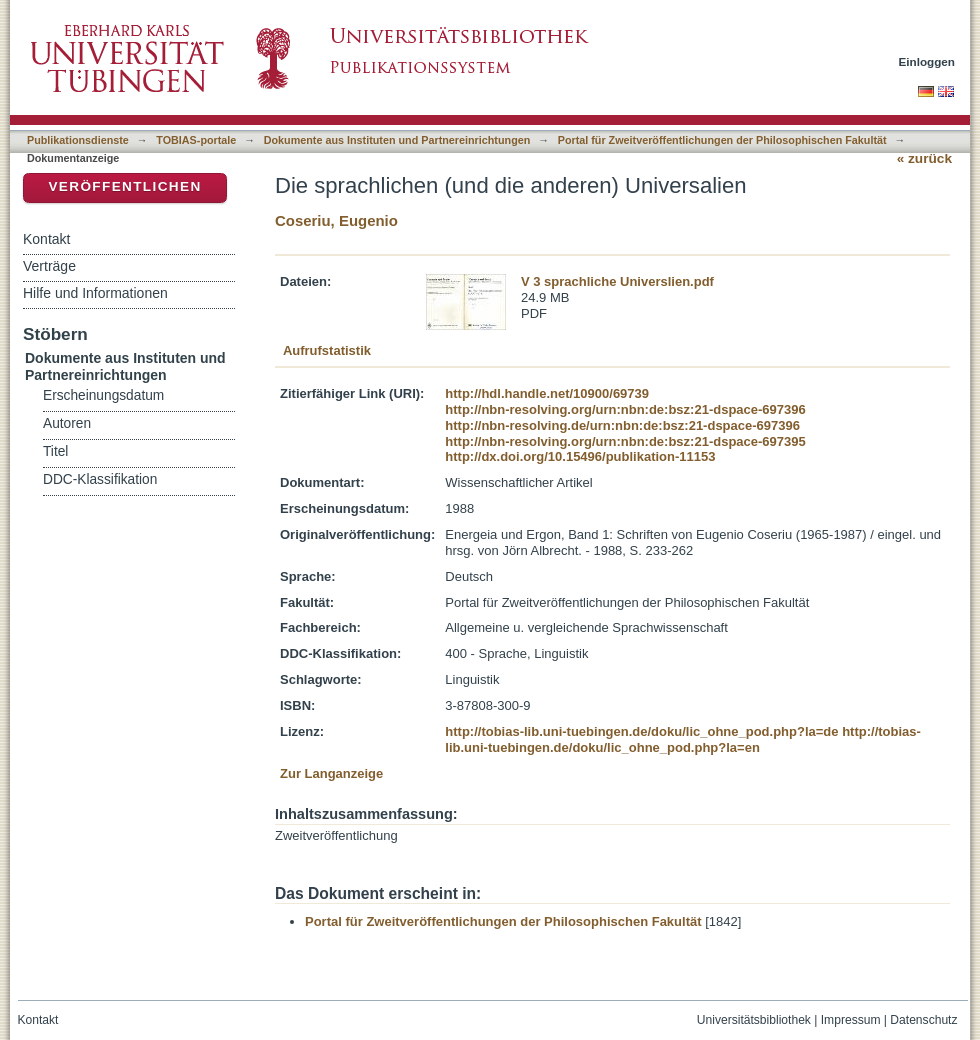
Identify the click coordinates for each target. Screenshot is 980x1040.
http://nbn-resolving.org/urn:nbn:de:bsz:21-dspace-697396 (625, 409)
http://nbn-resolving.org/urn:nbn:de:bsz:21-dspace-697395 (625, 441)
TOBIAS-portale (196, 140)
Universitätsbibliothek (754, 1020)
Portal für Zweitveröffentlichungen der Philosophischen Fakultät (722, 140)
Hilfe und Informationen (95, 293)
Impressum (851, 1020)
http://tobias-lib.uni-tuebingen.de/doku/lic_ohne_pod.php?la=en (683, 739)
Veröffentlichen (124, 186)
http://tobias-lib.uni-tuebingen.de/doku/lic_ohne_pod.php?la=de (641, 731)
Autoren (67, 423)
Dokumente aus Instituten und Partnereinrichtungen (397, 140)
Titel (55, 451)
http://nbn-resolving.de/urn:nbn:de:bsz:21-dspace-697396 (622, 425)
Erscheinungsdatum (103, 395)
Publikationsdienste (78, 140)
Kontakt (46, 239)
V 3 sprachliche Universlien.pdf (617, 281)
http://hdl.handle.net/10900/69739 (547, 393)
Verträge (49, 266)
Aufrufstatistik (327, 350)
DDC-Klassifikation (100, 479)
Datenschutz (923, 1020)
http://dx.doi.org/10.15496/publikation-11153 (580, 456)
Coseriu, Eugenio (336, 220)
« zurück (924, 158)
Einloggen (927, 61)
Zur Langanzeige (331, 773)
